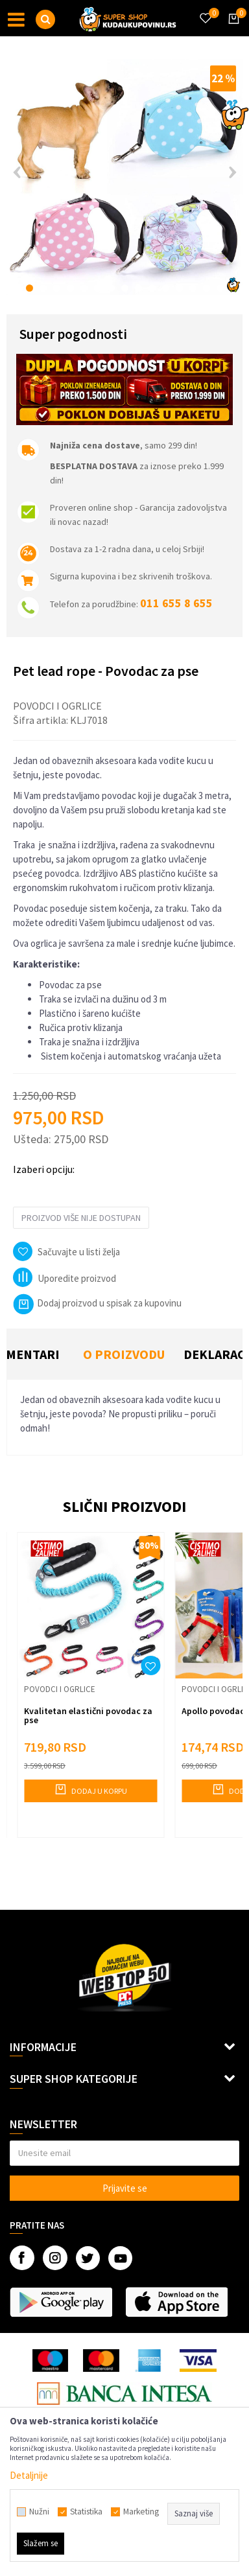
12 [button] (179, 288)
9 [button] (138, 288)
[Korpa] (231, 30)
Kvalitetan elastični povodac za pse (88, 1715)
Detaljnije (29, 2475)
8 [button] (125, 288)
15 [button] (220, 288)
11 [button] (165, 288)
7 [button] (111, 288)
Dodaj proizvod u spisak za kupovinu (97, 1303)
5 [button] (84, 288)
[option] (124, 177)
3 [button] (56, 288)
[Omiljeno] (205, 10)
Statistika (86, 2511)
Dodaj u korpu (90, 1789)
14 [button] (206, 288)
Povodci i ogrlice (57, 705)
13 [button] (192, 288)
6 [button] (97, 288)
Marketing (141, 2511)
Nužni (39, 2511)
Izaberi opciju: (44, 1169)
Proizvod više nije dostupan (81, 1218)
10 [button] (152, 288)
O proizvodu (124, 1354)
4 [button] (70, 288)
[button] (45, 19)
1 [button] (29, 288)
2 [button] (43, 288)
